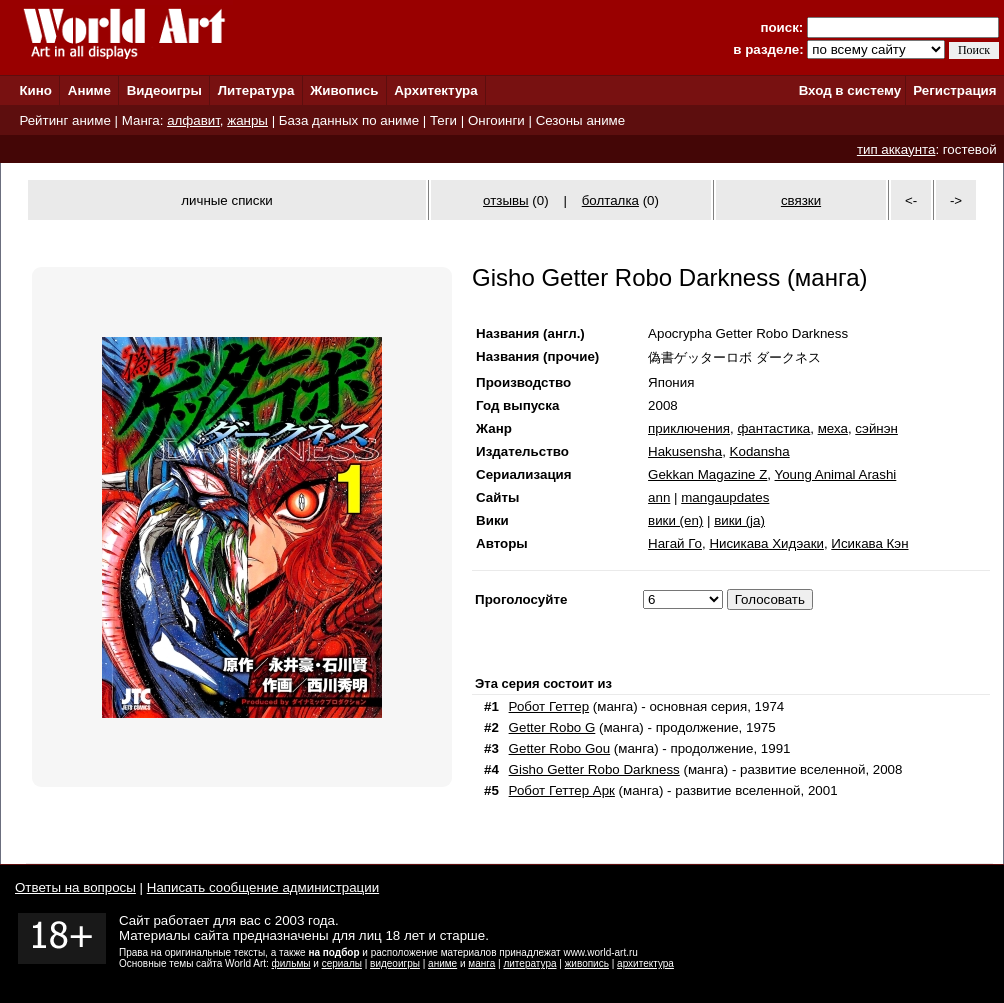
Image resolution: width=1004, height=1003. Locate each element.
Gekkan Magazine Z (707, 474)
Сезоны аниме (581, 120)
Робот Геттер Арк (562, 790)
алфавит (193, 120)
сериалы (342, 963)
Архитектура (435, 90)
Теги (443, 120)
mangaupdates (725, 497)
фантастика (773, 428)
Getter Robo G (552, 727)
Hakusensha (685, 451)
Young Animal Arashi (836, 474)
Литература (256, 90)
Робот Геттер (549, 706)
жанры (247, 120)
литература (529, 963)
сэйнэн (876, 428)
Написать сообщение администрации (263, 887)
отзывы (506, 200)
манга (481, 963)
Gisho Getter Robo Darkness (594, 769)
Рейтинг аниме (64, 120)
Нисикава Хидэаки (766, 543)
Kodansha (760, 451)
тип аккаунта (896, 149)
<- (911, 200)
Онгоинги (496, 120)
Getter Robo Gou (560, 748)
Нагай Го (675, 543)
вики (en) (675, 520)
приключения (689, 428)
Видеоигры (164, 90)
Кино (35, 90)
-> (956, 200)
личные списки (227, 200)
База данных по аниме (349, 120)
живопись (587, 963)
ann (659, 497)
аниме (442, 963)
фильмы (291, 963)
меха (833, 428)
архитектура (645, 963)
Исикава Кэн (869, 543)
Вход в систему (850, 90)
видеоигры (395, 963)
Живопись (344, 90)
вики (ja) (739, 520)
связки (801, 200)
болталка (610, 200)
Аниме (89, 90)
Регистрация (954, 90)
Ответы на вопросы (75, 887)
